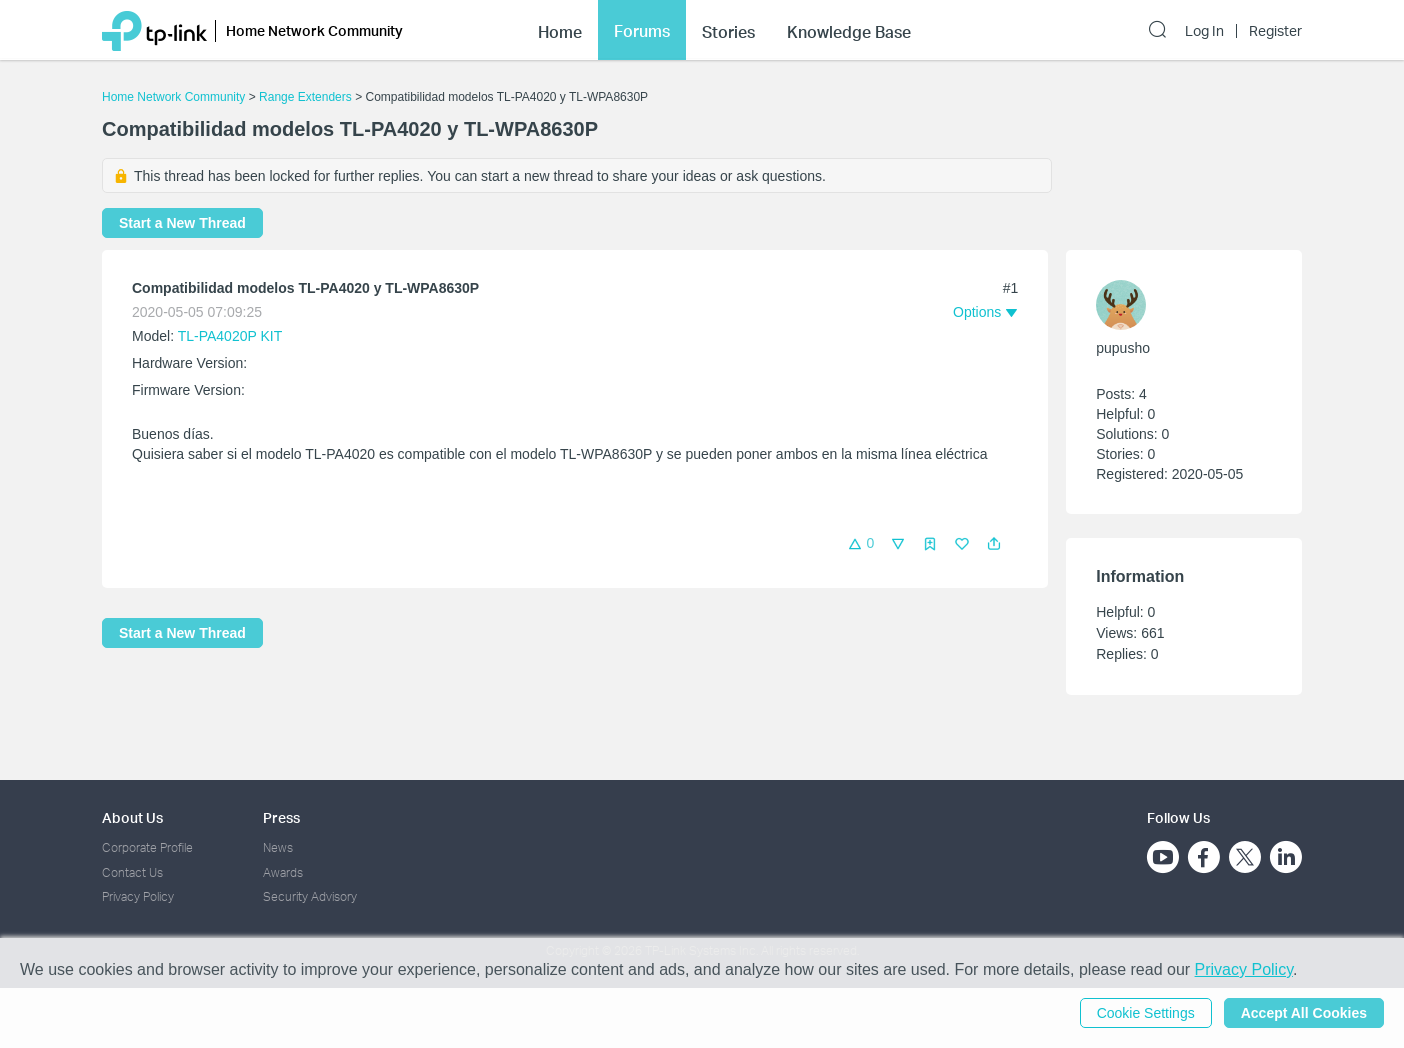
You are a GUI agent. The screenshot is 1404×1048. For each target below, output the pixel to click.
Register (1275, 31)
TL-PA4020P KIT (230, 336)
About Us (132, 817)
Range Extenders (305, 97)
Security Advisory (310, 896)
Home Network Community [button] (314, 30)
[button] (994, 544)
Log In (1204, 31)
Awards (283, 872)
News (278, 847)
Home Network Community (173, 97)
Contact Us (132, 872)
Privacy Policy (138, 896)
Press (281, 817)
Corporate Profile (147, 847)
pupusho (1123, 348)
